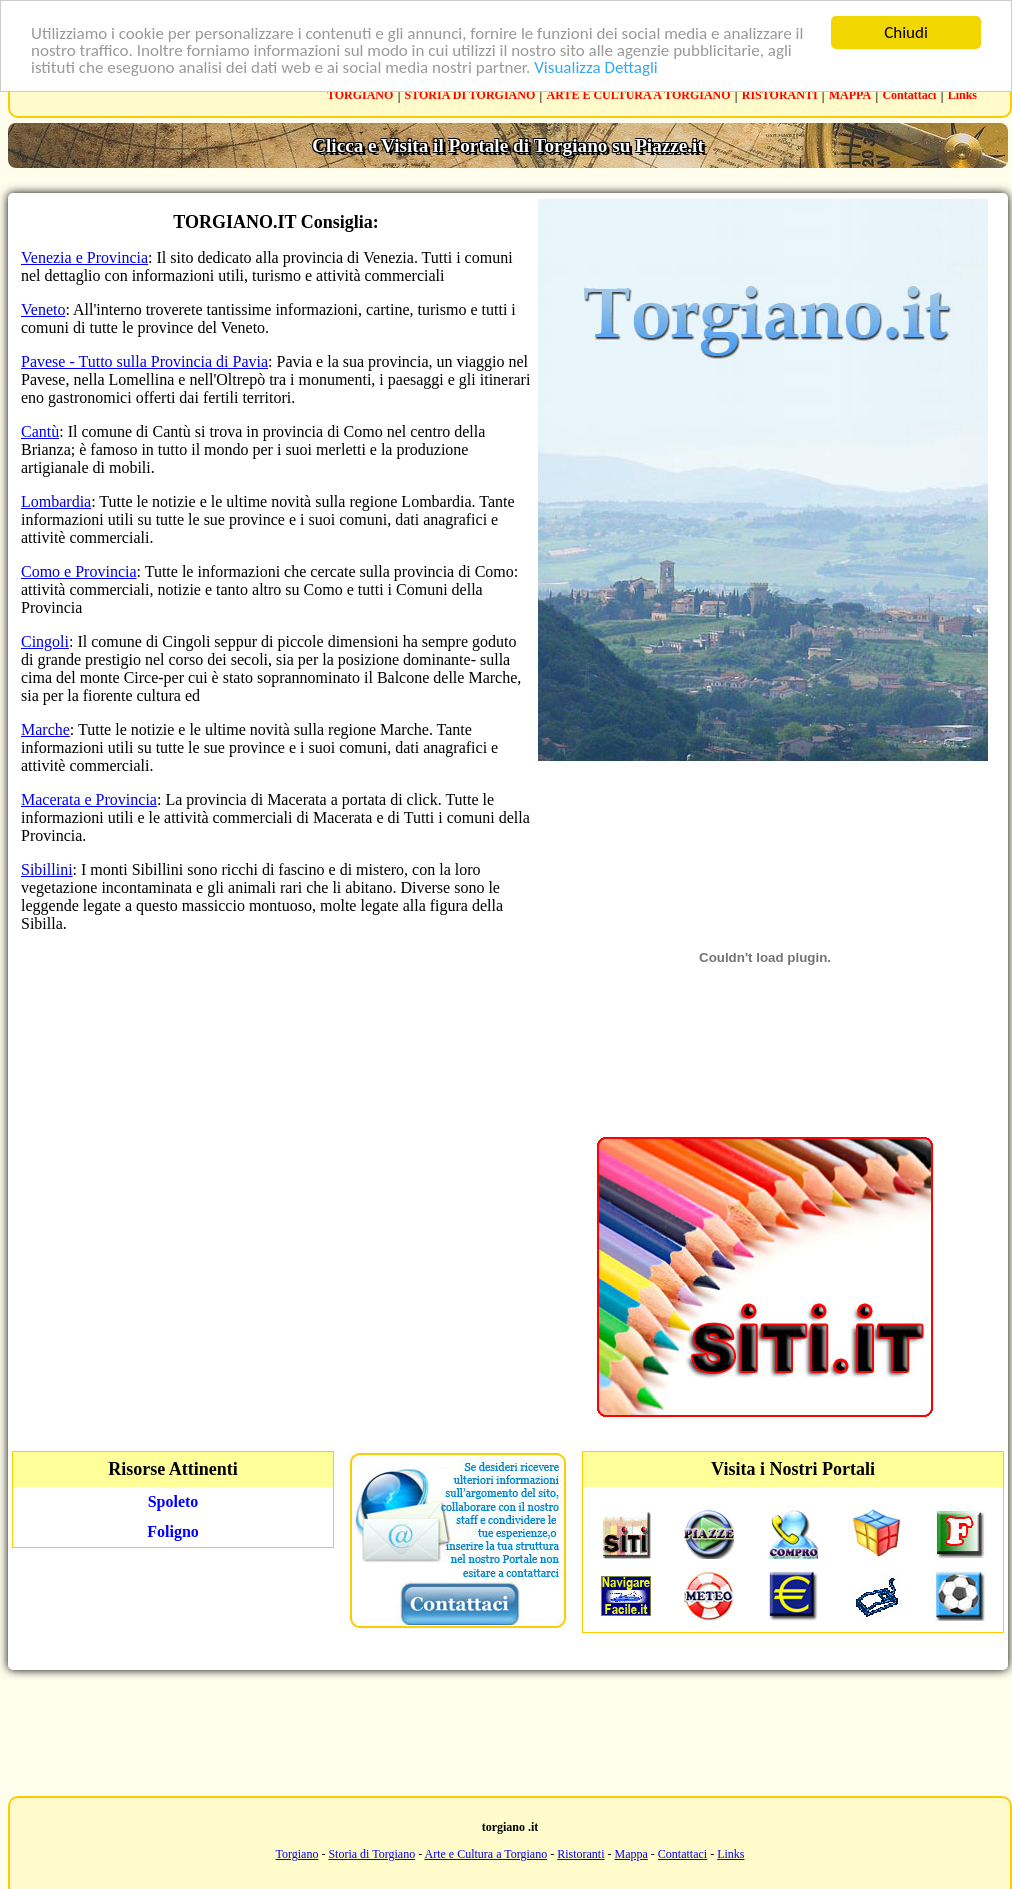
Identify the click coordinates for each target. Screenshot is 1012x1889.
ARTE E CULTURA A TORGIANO (639, 95)
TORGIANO (360, 95)
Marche (45, 729)
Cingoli (45, 641)
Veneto (43, 309)
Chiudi (906, 32)
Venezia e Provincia (84, 257)
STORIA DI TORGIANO (470, 95)
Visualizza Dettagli (596, 67)
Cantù (40, 431)
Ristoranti (580, 1854)
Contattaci (909, 95)
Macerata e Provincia (89, 799)
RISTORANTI (780, 95)
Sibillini (47, 869)
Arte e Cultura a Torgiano (485, 1854)
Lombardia (56, 501)
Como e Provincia (79, 571)
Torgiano (296, 1854)
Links (962, 95)
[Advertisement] (506, 1731)
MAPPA (850, 95)
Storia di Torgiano (371, 1854)
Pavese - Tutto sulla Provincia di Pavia (144, 361)
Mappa (631, 1854)
